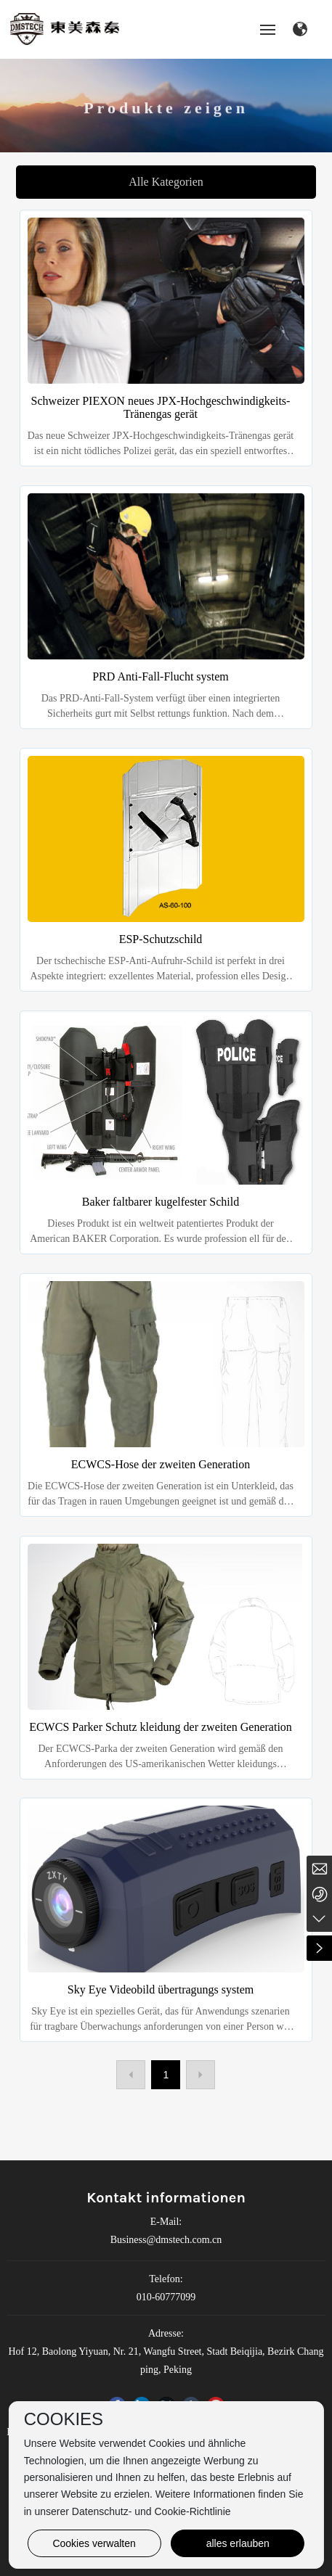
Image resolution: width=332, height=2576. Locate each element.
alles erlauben (238, 2543)
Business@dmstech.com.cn (166, 2239)
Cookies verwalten (93, 2543)
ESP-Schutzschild (161, 939)
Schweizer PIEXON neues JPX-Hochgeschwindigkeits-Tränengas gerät (161, 407)
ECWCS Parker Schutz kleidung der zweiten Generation (160, 1727)
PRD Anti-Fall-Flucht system (160, 676)
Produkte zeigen (166, 116)
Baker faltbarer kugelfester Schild (160, 1202)
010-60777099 (166, 2297)
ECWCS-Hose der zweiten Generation (161, 1464)
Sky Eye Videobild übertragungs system (161, 1989)
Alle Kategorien (166, 182)
